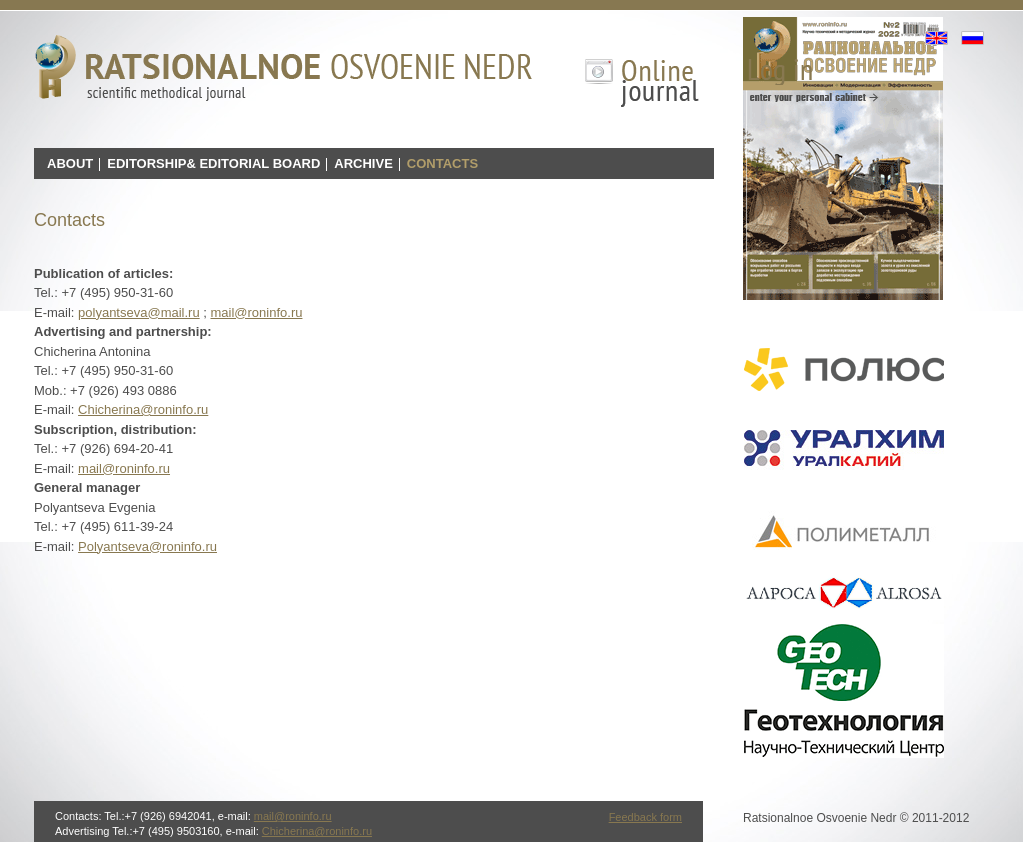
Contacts (442, 163)
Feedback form (645, 817)
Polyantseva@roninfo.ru (147, 546)
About (70, 163)
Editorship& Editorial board (213, 163)
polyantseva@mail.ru (139, 312)
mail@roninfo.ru (257, 312)
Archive (363, 163)
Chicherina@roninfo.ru (143, 409)
